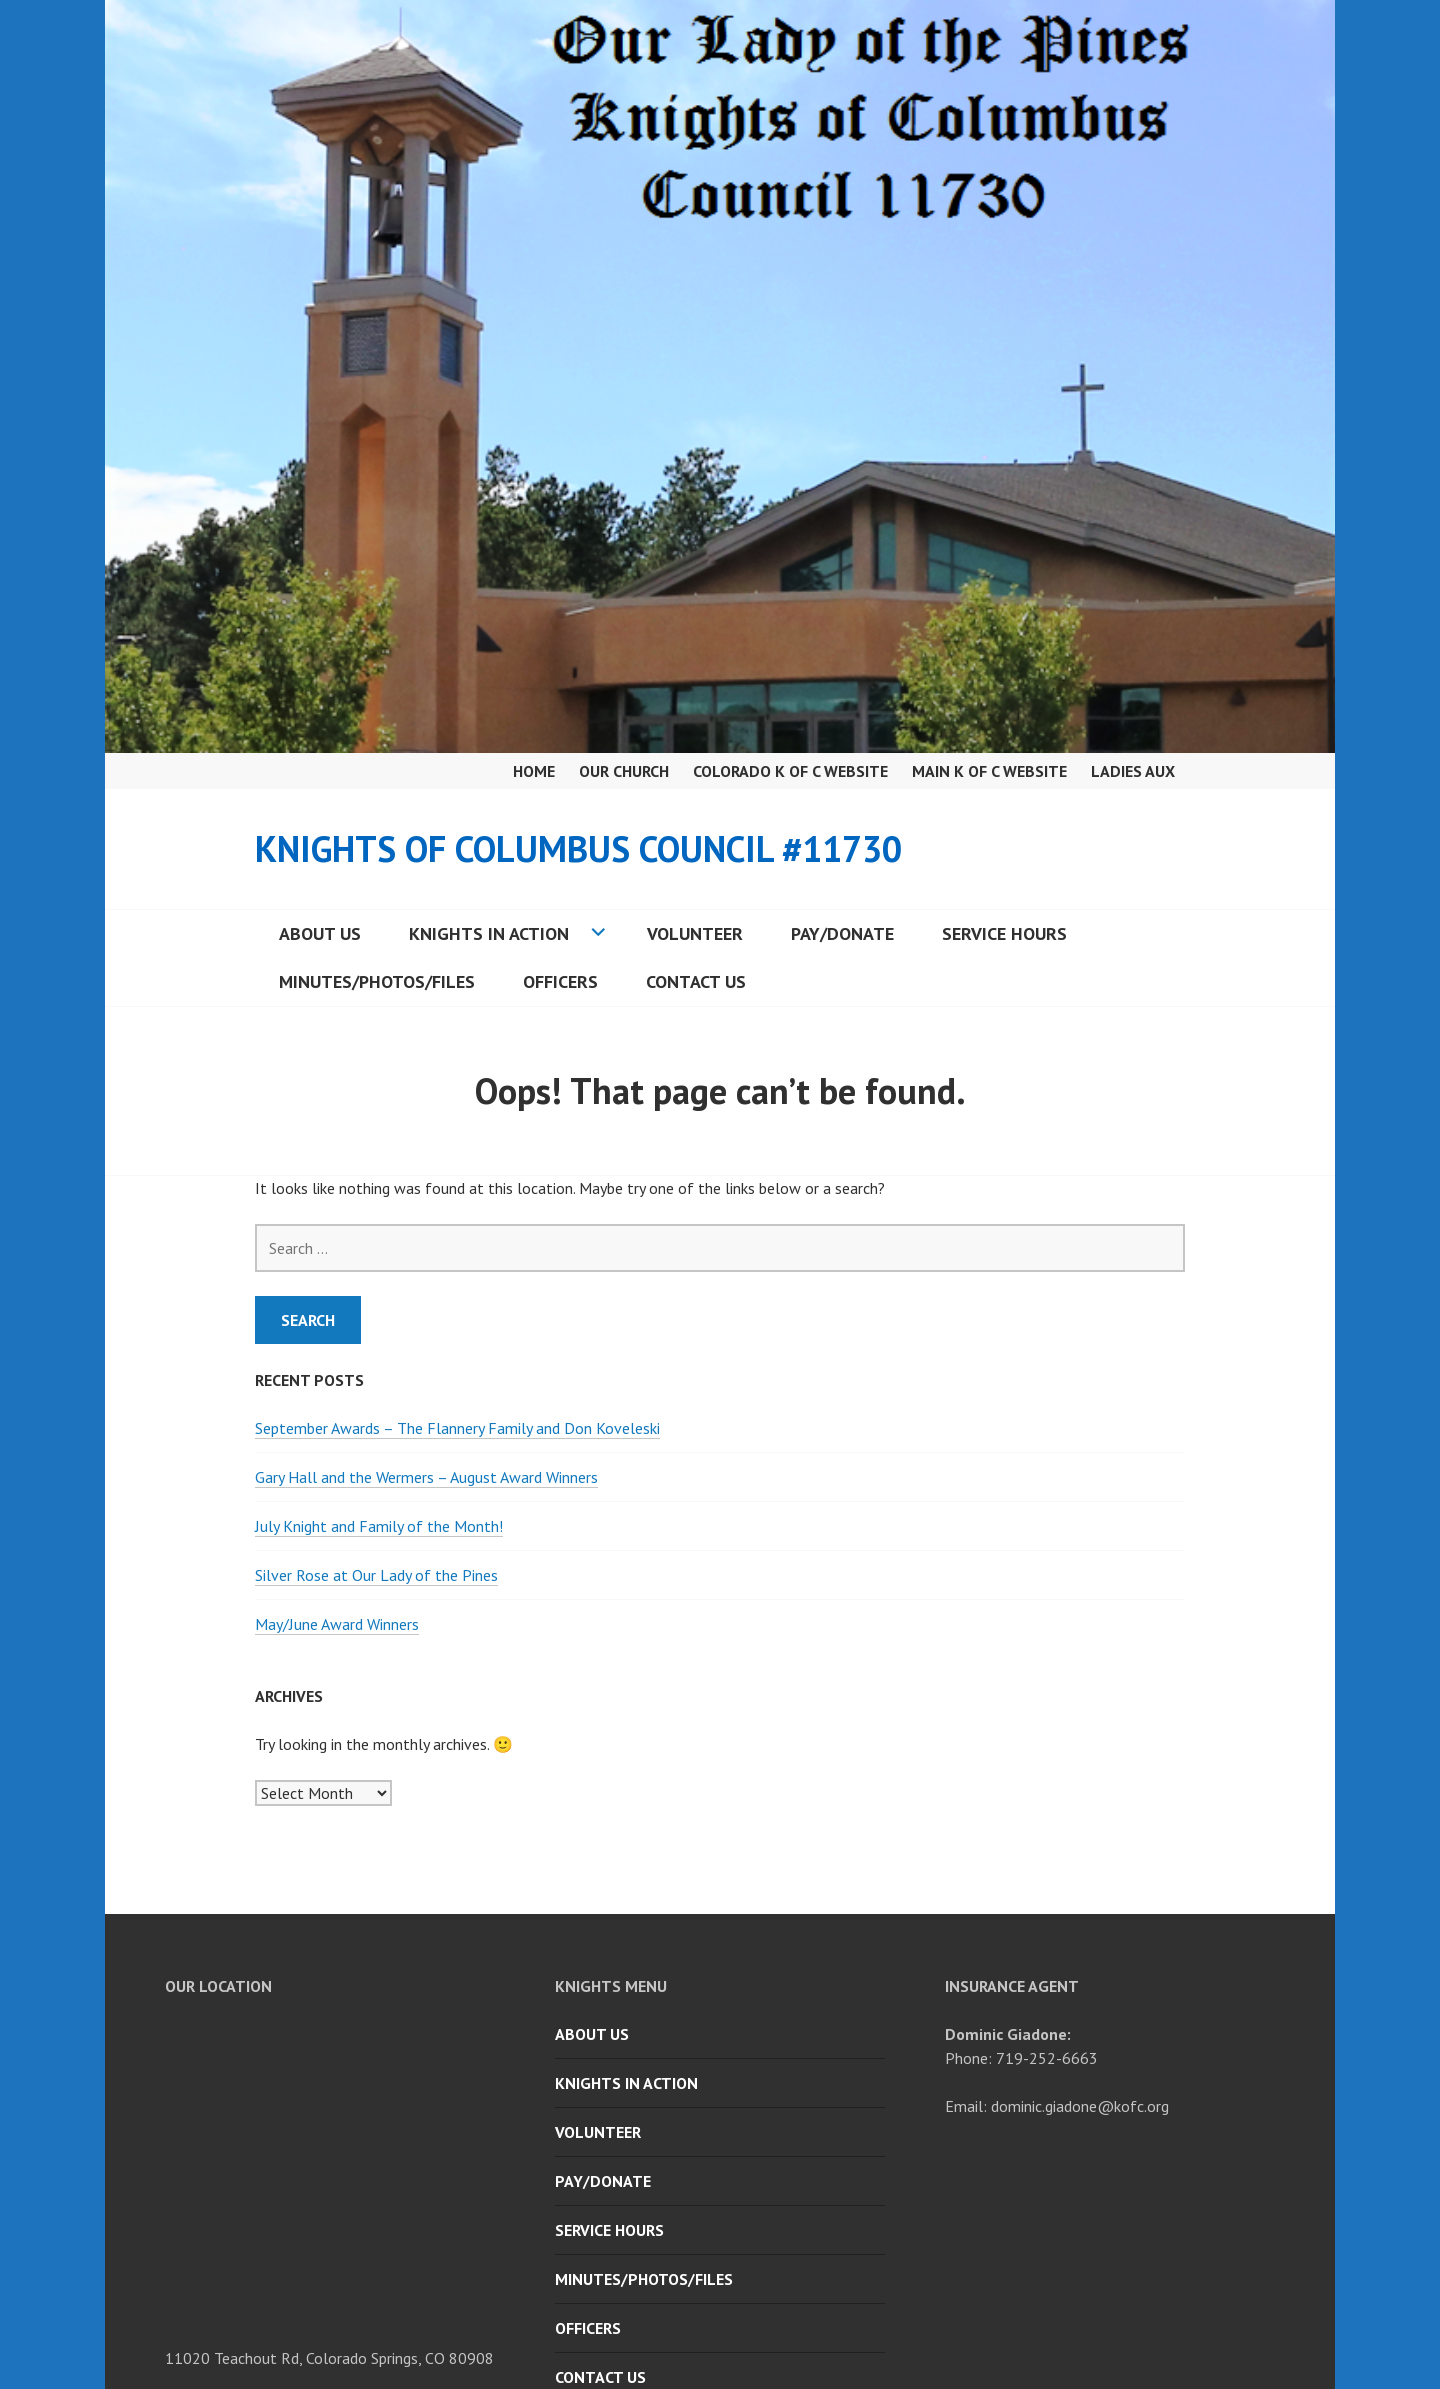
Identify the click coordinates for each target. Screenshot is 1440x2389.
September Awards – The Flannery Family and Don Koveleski (457, 1428)
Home (534, 771)
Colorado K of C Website (790, 771)
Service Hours (1004, 933)
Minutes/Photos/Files (377, 981)
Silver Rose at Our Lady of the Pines (376, 1575)
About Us (320, 933)
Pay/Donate (842, 933)
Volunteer (695, 933)
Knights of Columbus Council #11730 (578, 848)
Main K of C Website (989, 771)
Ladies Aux (1133, 771)
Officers (560, 981)
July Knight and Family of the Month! (379, 1526)
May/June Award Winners (337, 1624)
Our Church (624, 771)
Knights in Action (489, 933)
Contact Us (696, 981)
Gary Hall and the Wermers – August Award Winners (426, 1477)
